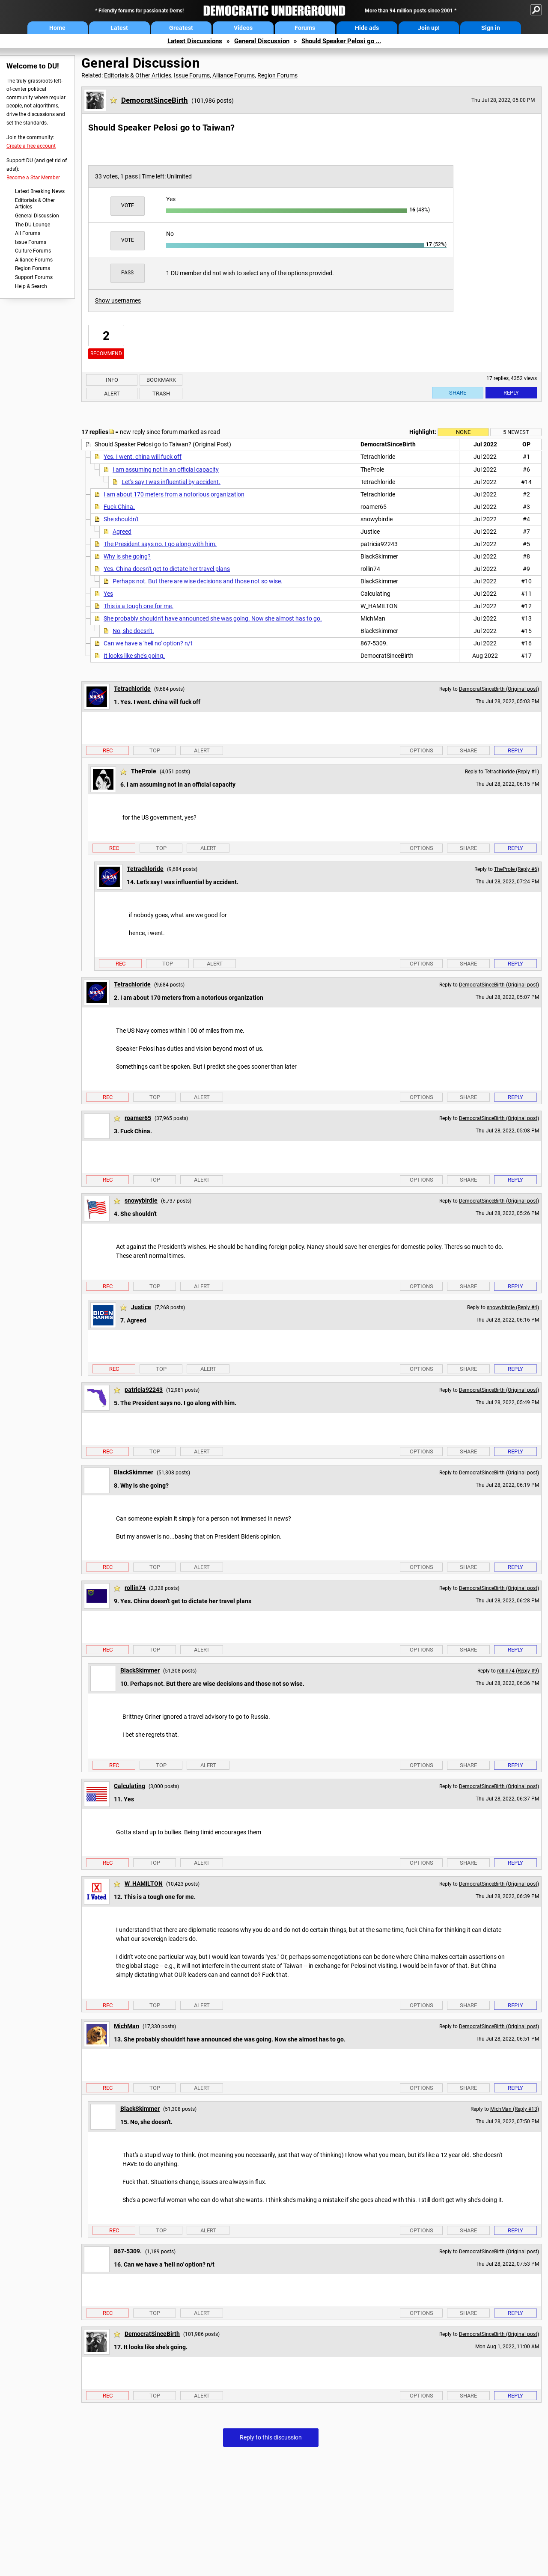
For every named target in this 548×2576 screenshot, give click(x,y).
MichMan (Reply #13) (514, 2109)
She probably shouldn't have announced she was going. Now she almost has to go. (213, 618)
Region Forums (32, 268)
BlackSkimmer (133, 1472)
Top (154, 750)
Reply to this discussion (271, 2437)
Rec (108, 750)
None (463, 432)
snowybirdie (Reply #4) (513, 1307)
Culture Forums (33, 251)
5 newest (516, 432)
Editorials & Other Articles (35, 203)
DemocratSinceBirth (154, 100)
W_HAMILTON (144, 1883)
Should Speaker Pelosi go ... (341, 41)
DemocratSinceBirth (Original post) (499, 689)
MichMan (126, 2026)
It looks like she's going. (134, 655)
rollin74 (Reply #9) (518, 1671)
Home (57, 27)
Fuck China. (119, 506)
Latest (119, 27)
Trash (161, 393)
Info (112, 380)
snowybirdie (141, 1200)
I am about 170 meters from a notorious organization (174, 494)
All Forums (27, 233)
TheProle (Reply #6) (516, 869)
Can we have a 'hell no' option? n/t (148, 643)
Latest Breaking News (40, 191)
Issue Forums (30, 242)
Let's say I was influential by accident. (171, 481)
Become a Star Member (33, 178)
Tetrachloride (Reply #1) (512, 772)
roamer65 (138, 1117)
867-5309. (128, 2251)
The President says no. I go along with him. (160, 544)
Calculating (129, 1786)
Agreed (122, 531)
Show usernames (118, 300)
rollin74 (135, 1587)
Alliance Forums (34, 260)
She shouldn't (121, 519)
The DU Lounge (32, 225)
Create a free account (31, 146)
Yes (108, 593)
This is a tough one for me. (138, 606)
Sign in (490, 27)
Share (457, 392)
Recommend (106, 354)
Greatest (181, 27)
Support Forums (34, 277)
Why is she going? (127, 556)
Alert (112, 393)
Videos (243, 27)
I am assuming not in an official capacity (166, 469)
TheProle (143, 771)
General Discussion (261, 41)
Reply (511, 392)
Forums (305, 27)
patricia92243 (144, 1389)
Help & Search (31, 286)
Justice (141, 1307)
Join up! (429, 27)
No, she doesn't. (133, 630)
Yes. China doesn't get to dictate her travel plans (167, 568)
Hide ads (367, 27)
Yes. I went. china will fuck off (143, 456)
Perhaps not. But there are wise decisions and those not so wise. (198, 581)
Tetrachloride (132, 688)
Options (421, 750)
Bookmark (161, 380)
